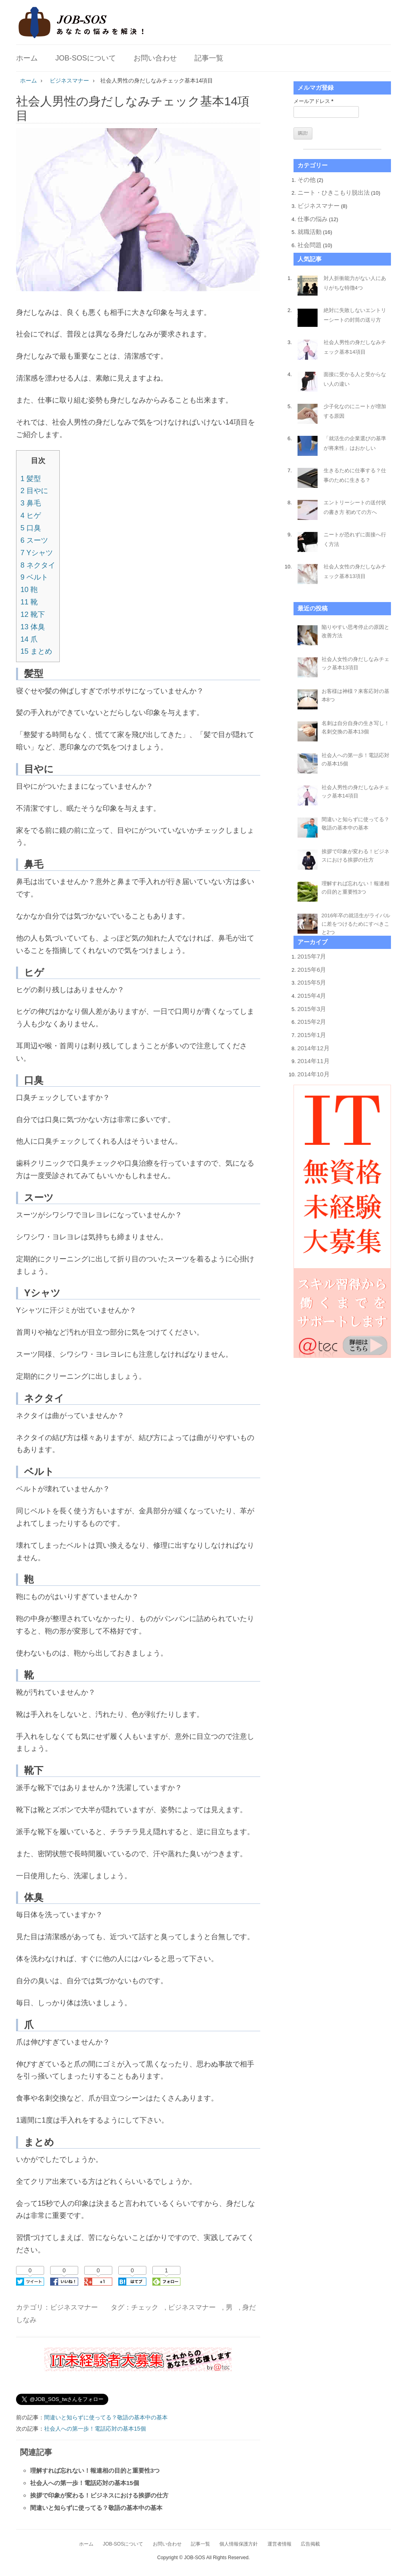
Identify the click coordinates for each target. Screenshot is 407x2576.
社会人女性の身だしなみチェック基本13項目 (355, 571)
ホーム (27, 58)
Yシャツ (36, 553)
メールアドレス (314, 101)
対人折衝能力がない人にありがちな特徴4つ (355, 283)
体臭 (32, 627)
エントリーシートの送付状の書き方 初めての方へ (355, 507)
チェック (144, 2307)
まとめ (36, 651)
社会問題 (310, 245)
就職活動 (310, 231)
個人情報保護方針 (238, 2544)
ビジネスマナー (74, 2307)
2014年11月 (314, 1060)
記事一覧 (208, 58)
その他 (307, 179)
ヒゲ (30, 516)
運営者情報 (279, 2544)
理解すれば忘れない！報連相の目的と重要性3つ (95, 2470)
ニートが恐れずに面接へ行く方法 (355, 539)
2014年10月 (314, 1074)
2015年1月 (312, 1034)
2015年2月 (312, 1021)
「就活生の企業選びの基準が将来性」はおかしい (355, 443)
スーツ (34, 540)
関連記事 (36, 2452)
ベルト (34, 577)
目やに (34, 491)
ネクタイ (37, 565)
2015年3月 (312, 1008)
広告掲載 (310, 2544)
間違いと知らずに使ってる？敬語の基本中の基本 (106, 2417)
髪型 (30, 479)
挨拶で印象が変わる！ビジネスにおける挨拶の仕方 (99, 2495)
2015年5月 (312, 982)
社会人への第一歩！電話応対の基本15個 (95, 2428)
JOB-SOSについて (85, 58)
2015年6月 (312, 969)
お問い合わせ (155, 58)
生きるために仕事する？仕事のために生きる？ (355, 475)
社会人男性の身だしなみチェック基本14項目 (355, 347)
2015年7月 (312, 956)
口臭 (30, 528)
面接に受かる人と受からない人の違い (355, 379)
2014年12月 (314, 1048)
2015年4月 (312, 995)
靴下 (32, 614)
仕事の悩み (313, 219)
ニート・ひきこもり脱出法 (334, 192)
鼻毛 (30, 503)
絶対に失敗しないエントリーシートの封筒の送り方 (355, 315)
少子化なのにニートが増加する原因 (355, 411)
